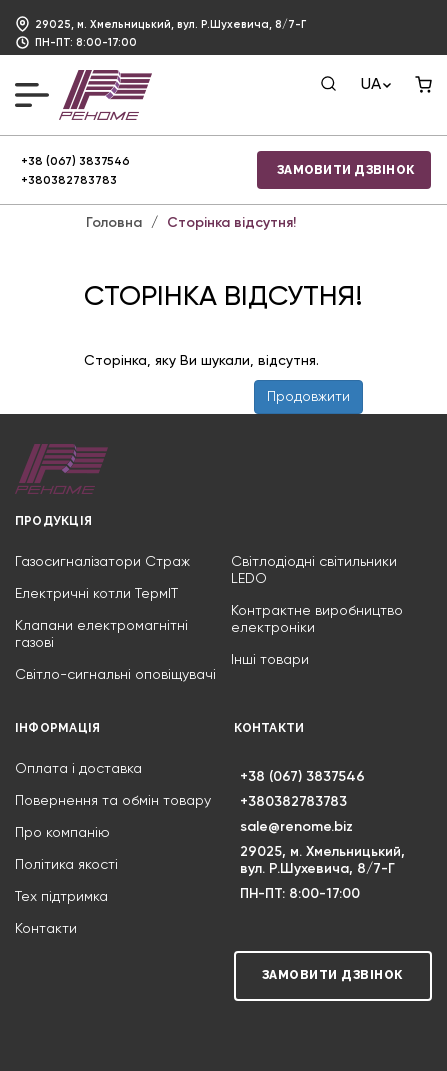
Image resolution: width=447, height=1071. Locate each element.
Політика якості (66, 865)
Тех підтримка (61, 897)
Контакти (46, 929)
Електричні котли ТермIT (96, 594)
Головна (114, 223)
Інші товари (270, 660)
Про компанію (62, 833)
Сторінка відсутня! (231, 223)
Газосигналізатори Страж (102, 562)
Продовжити (308, 397)
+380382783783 (69, 181)
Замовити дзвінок (346, 170)
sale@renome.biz (296, 827)
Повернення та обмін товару (113, 801)
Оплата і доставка (78, 769)
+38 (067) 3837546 (75, 162)
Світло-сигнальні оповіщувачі (115, 675)
